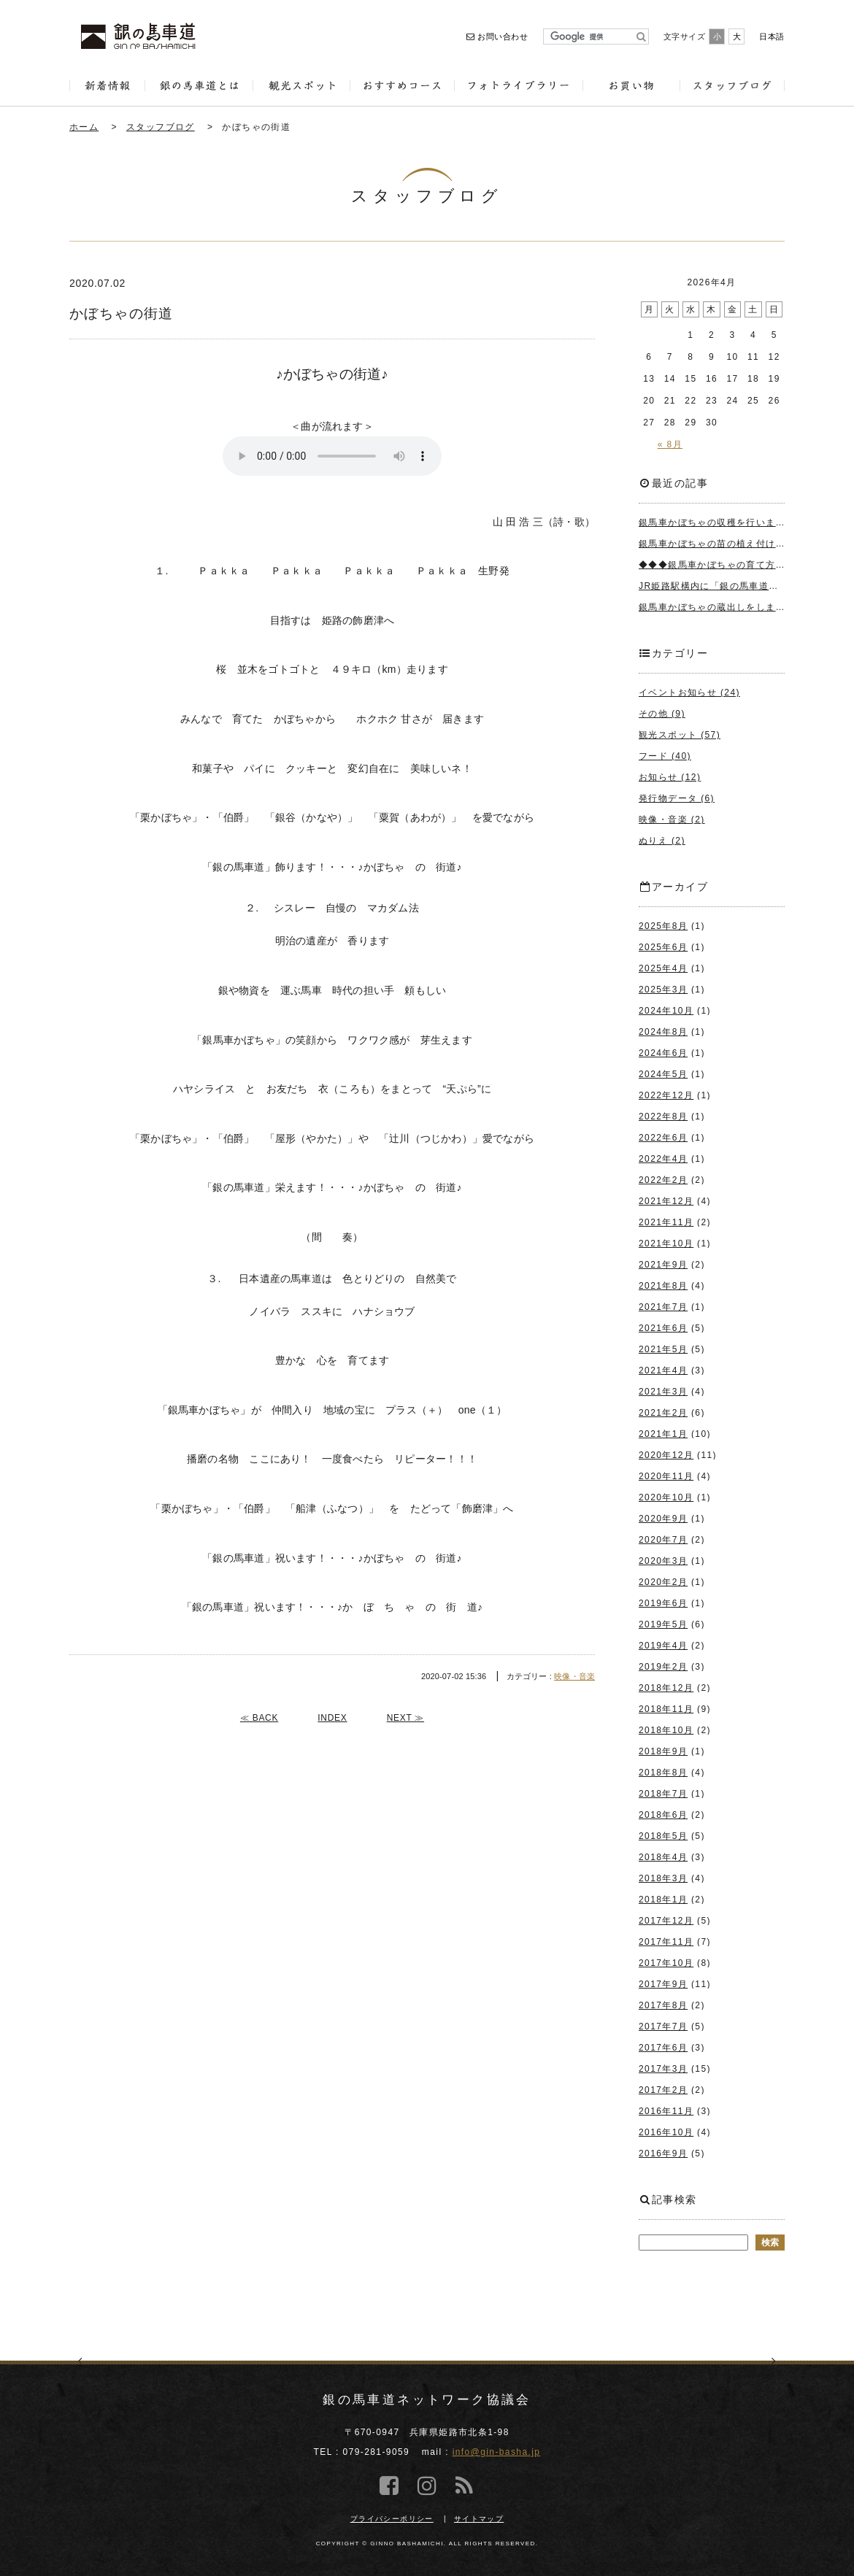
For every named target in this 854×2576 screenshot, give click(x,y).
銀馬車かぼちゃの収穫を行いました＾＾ (727, 522)
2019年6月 (663, 1603)
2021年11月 (666, 1222)
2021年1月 (663, 1434)
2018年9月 (663, 1751)
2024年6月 (663, 1053)
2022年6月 (663, 1138)
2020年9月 (663, 1518)
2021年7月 (663, 1307)
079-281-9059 (376, 2452)
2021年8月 (663, 1286)
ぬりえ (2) (662, 841)
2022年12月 (666, 1095)
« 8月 (670, 444)
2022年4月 (663, 1159)
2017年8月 (663, 2005)
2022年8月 (663, 1116)
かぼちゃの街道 (256, 127)
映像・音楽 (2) (672, 819)
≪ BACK (259, 1718)
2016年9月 (663, 2153)
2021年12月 (666, 1201)
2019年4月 (663, 1645)
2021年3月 (663, 1392)
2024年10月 (666, 1011)
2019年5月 (663, 1624)
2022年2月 (663, 1180)
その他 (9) (662, 714)
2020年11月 (666, 1476)
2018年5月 (663, 1836)
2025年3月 (663, 989)
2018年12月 (666, 1688)
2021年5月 (663, 1349)
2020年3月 (663, 1561)
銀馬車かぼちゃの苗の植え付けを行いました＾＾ (746, 544)
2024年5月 (663, 1074)
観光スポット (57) (679, 735)
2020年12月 (666, 1455)
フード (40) (665, 756)
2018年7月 (663, 1794)
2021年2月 (663, 1413)
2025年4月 (663, 968)
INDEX (332, 1718)
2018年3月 (663, 1878)
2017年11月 (666, 1942)
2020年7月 (663, 1540)
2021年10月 (666, 1243)
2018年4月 (663, 1857)
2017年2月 (663, 2090)
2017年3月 (663, 2069)
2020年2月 (663, 1582)
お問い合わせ (497, 36)
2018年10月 (666, 1730)
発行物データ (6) (677, 798)
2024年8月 (663, 1032)
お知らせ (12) (670, 777)
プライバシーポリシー (392, 2519)
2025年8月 (663, 926)
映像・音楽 (574, 1676)
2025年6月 (663, 947)
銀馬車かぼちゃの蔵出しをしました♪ (720, 607)
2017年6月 (663, 2048)
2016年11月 (666, 2111)
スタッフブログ (160, 127)
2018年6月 (663, 1815)
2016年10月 (666, 2132)
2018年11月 (666, 1709)
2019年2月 (663, 1667)
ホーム (84, 127)
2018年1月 (663, 1899)
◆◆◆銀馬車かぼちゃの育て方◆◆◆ (722, 565)
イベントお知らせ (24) (689, 692)
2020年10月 (666, 1497)
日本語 (772, 36)
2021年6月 (663, 1328)
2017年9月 (663, 1984)
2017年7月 (663, 2026)
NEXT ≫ (405, 1718)
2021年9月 (663, 1265)
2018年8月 (663, 1772)
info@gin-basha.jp (497, 2452)
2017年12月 (666, 1921)
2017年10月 (666, 1963)
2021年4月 (663, 1370)
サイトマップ (479, 2519)
